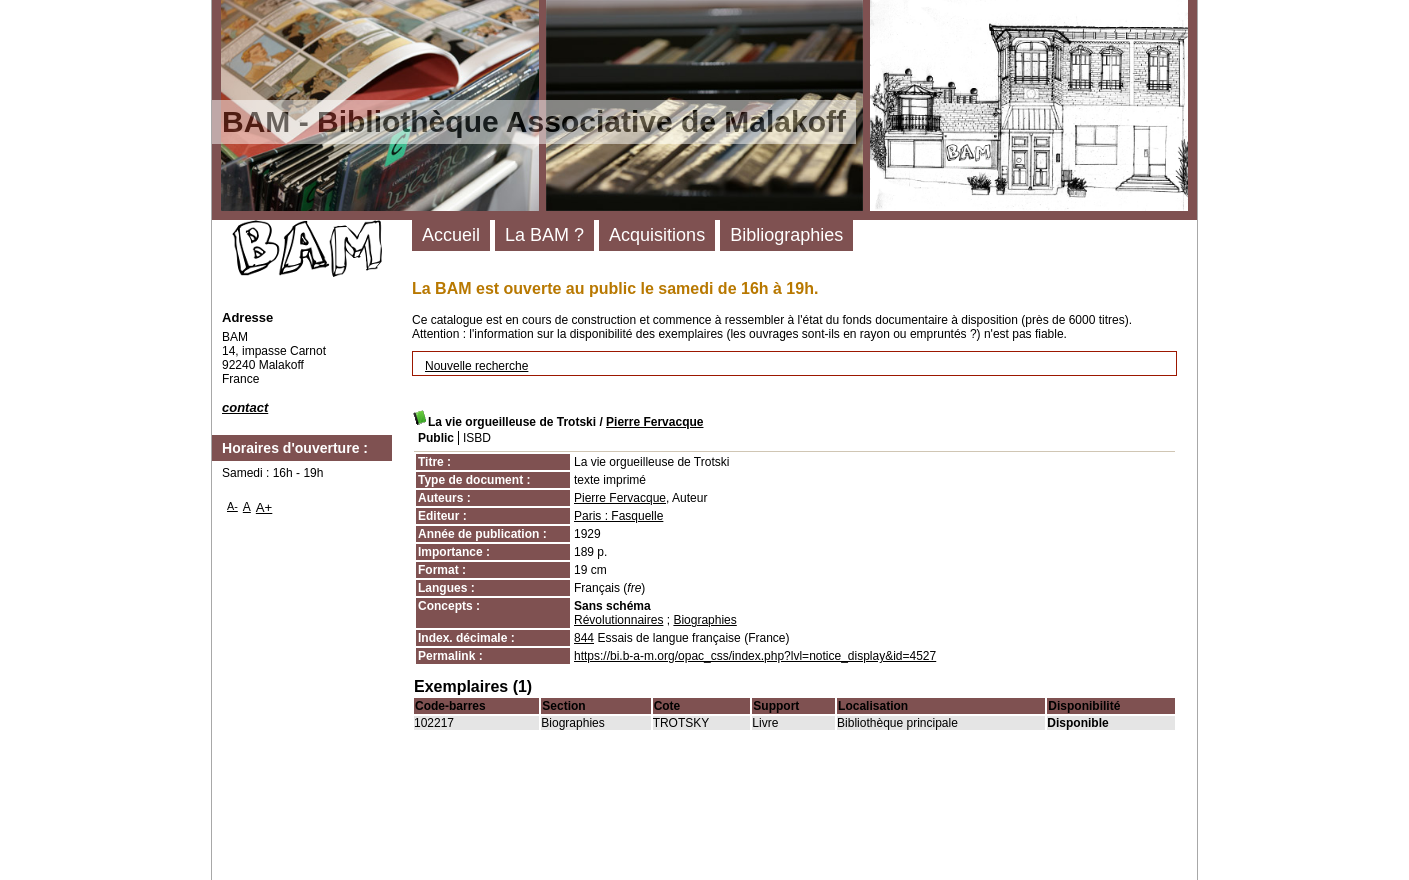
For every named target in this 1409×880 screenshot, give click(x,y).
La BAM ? (544, 235)
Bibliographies (786, 235)
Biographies (704, 620)
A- (232, 506)
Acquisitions (657, 235)
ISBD (477, 438)
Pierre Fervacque (654, 422)
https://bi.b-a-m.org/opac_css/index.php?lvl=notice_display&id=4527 (755, 656)
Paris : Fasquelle (618, 516)
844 (584, 638)
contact (245, 407)
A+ (264, 507)
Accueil (451, 235)
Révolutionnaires (618, 620)
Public (436, 438)
